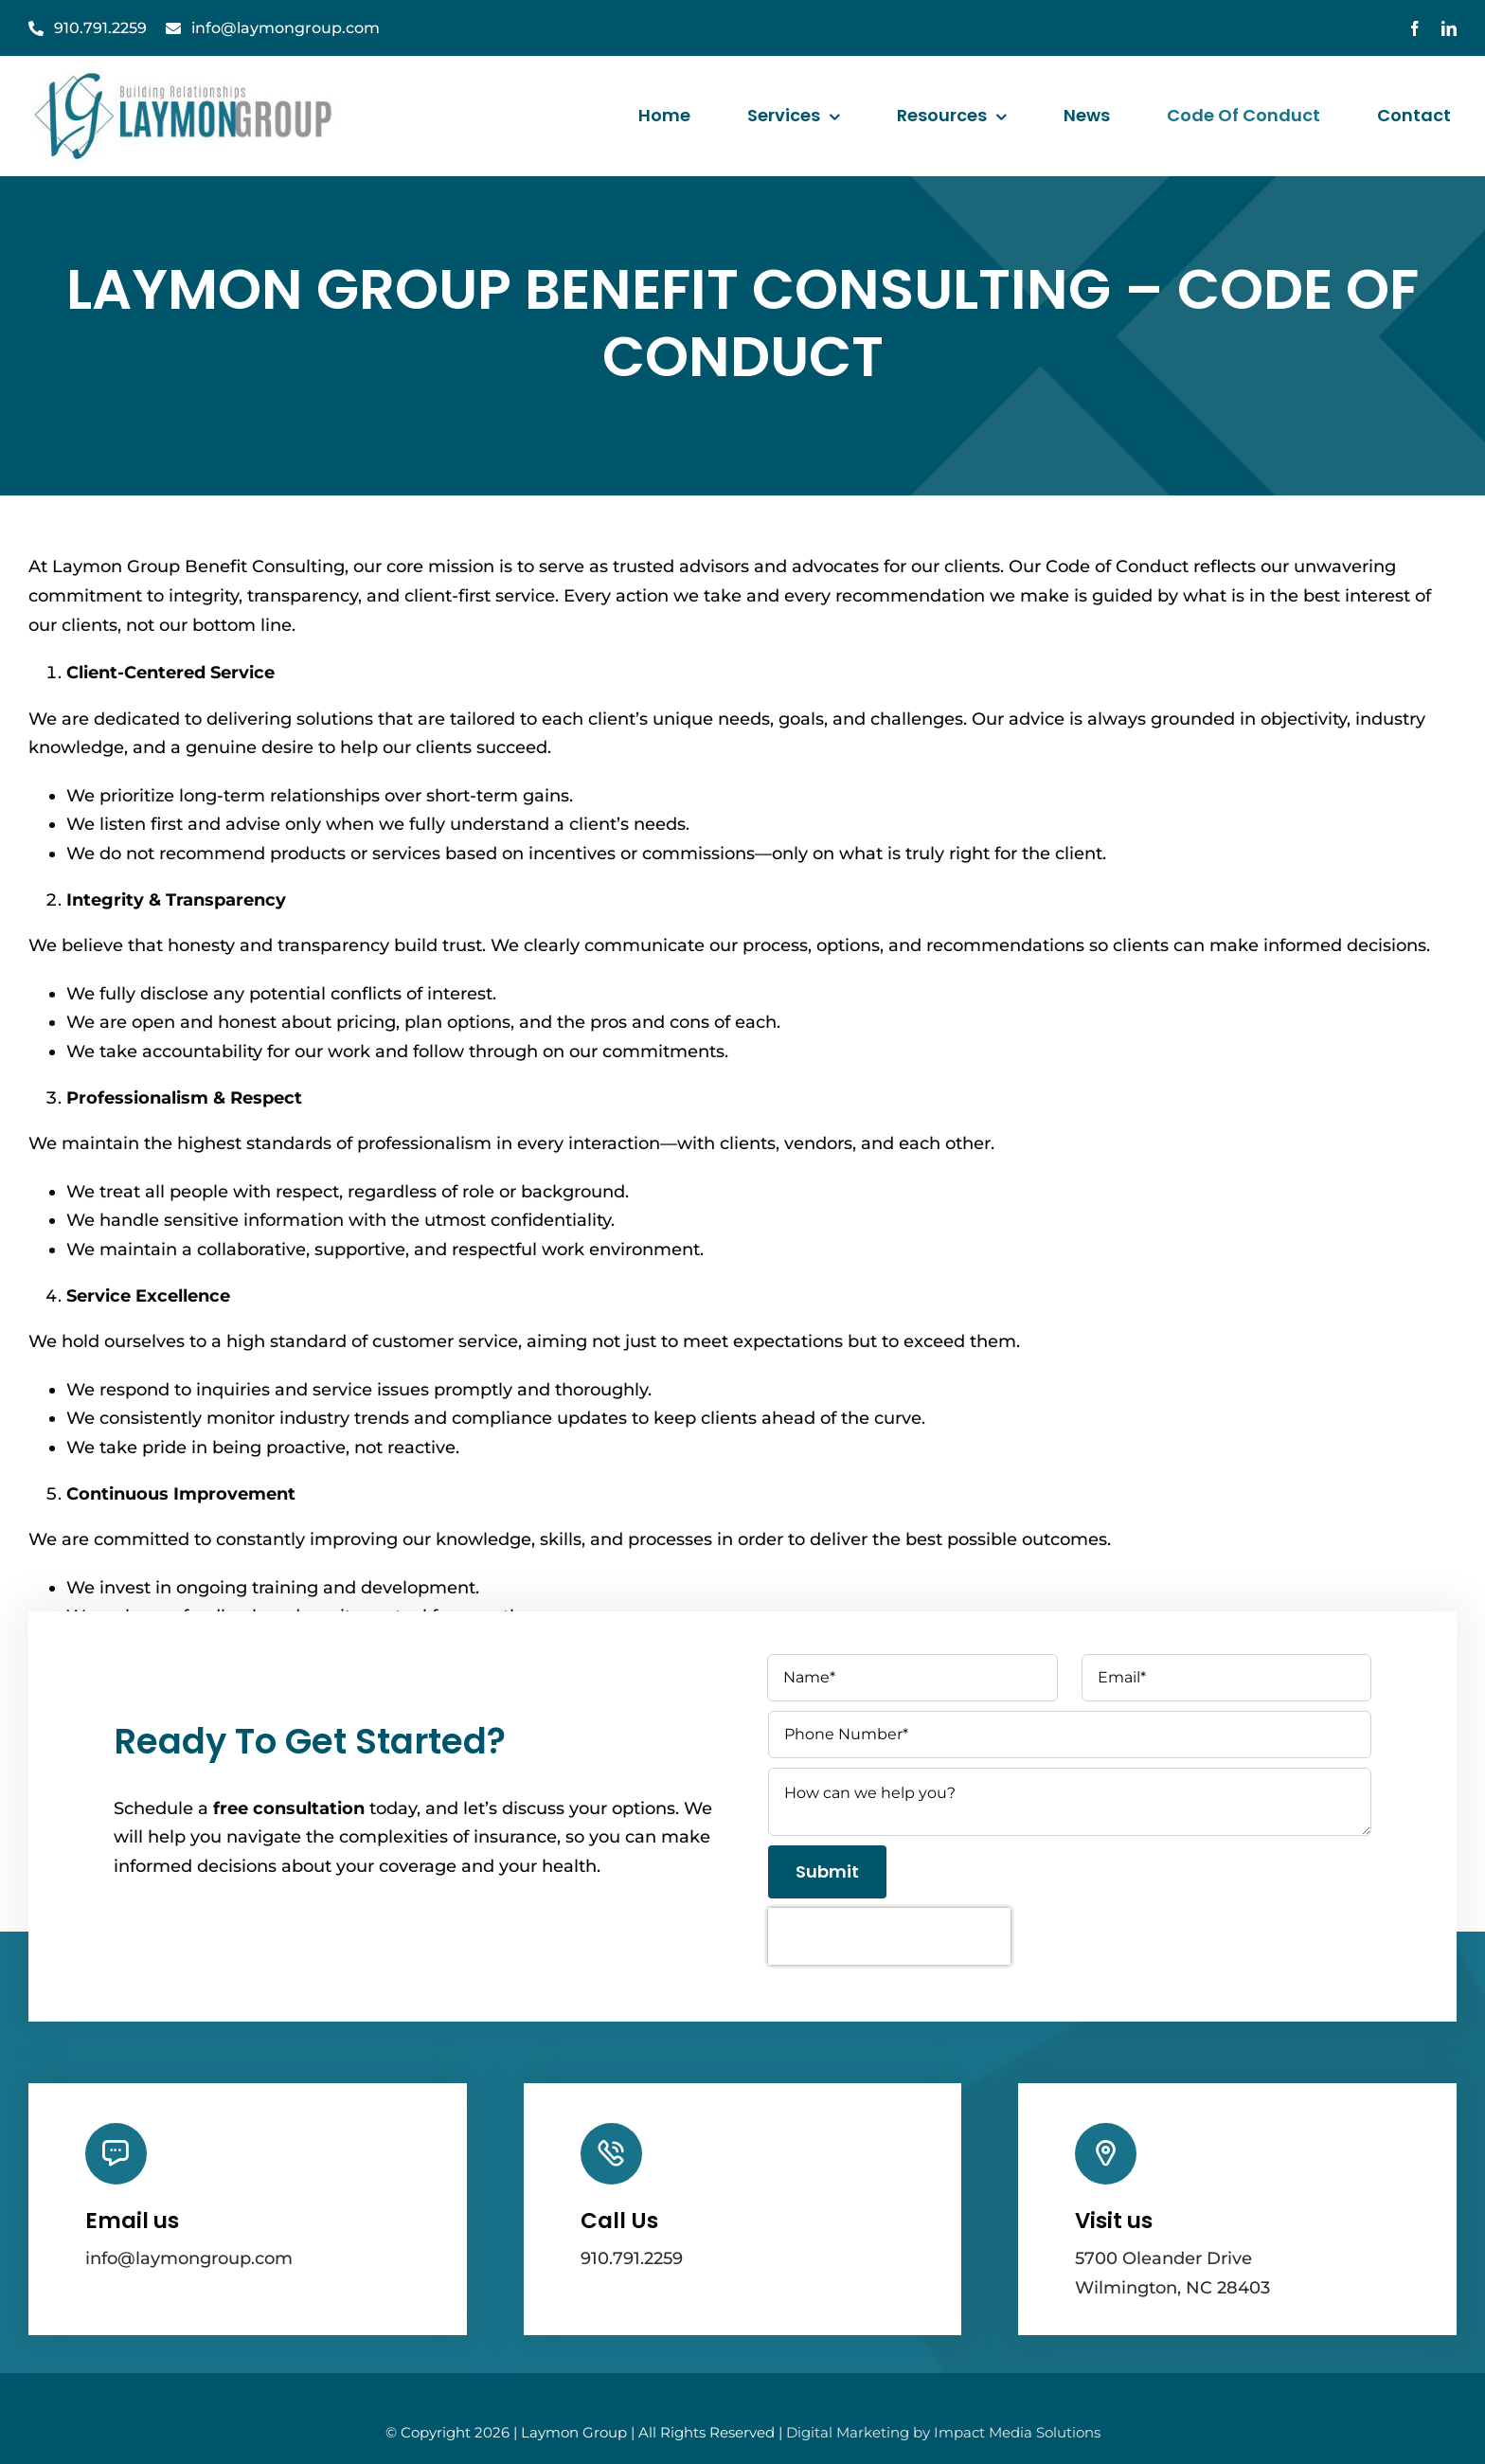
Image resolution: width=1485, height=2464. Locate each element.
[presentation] (889, 1936)
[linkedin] (1449, 28)
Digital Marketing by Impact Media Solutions (943, 2432)
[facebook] (1414, 28)
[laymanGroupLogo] (185, 73)
